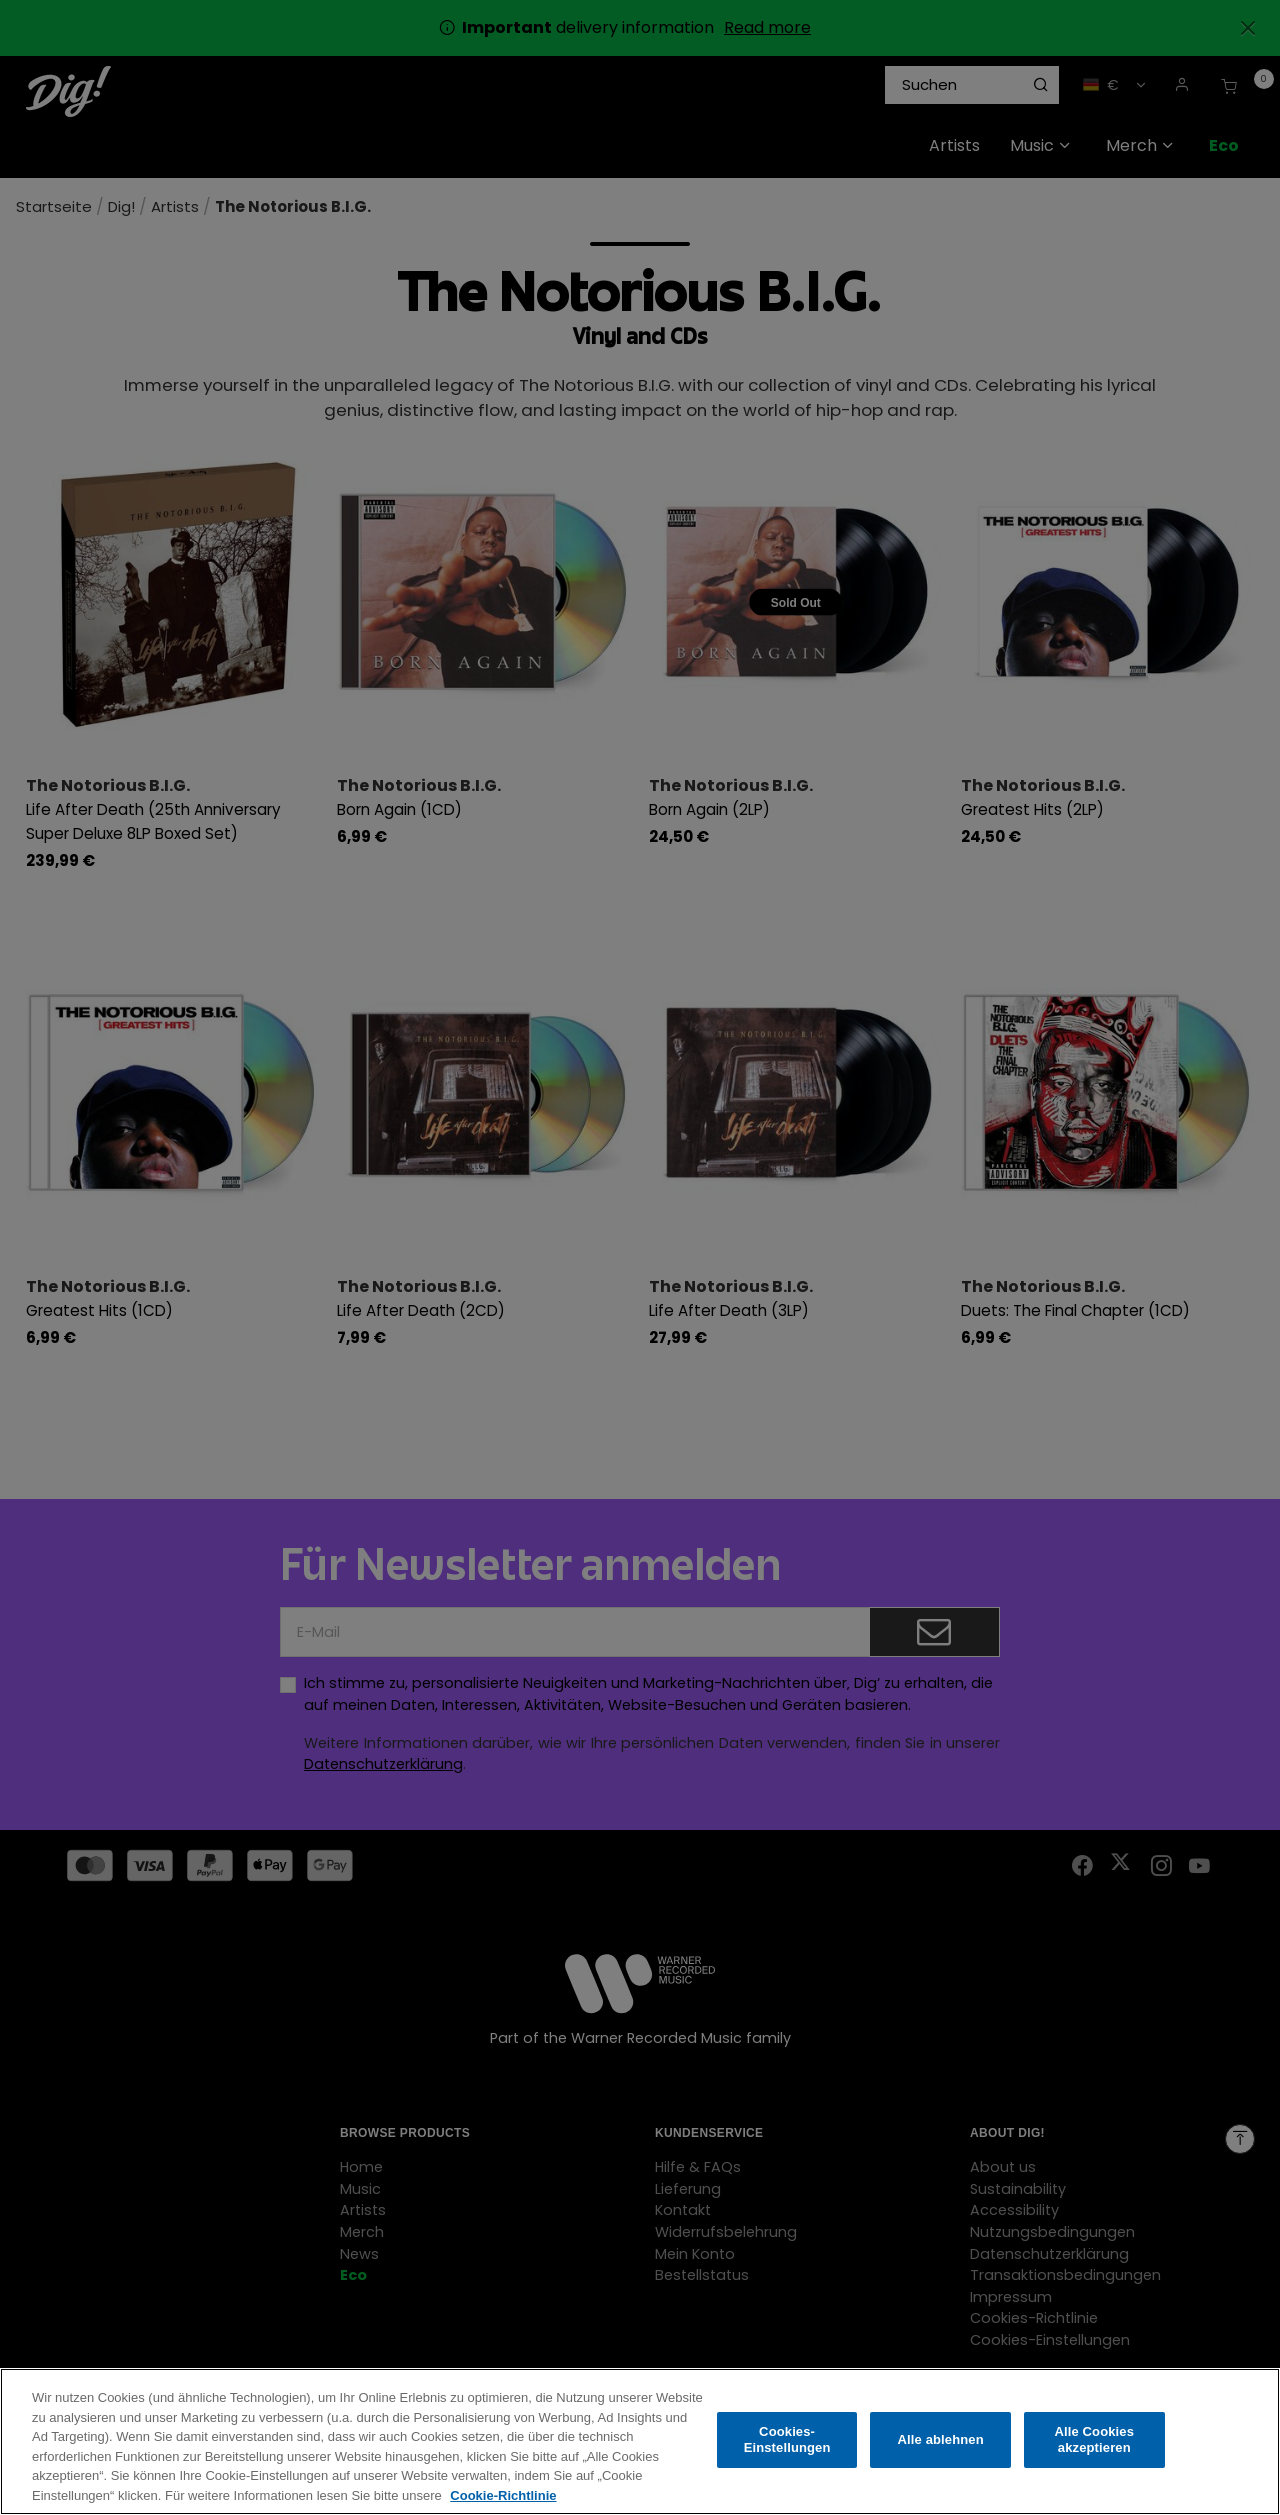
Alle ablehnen (941, 2453)
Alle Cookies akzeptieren (1094, 2453)
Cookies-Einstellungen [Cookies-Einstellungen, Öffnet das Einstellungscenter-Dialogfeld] (787, 2453)
